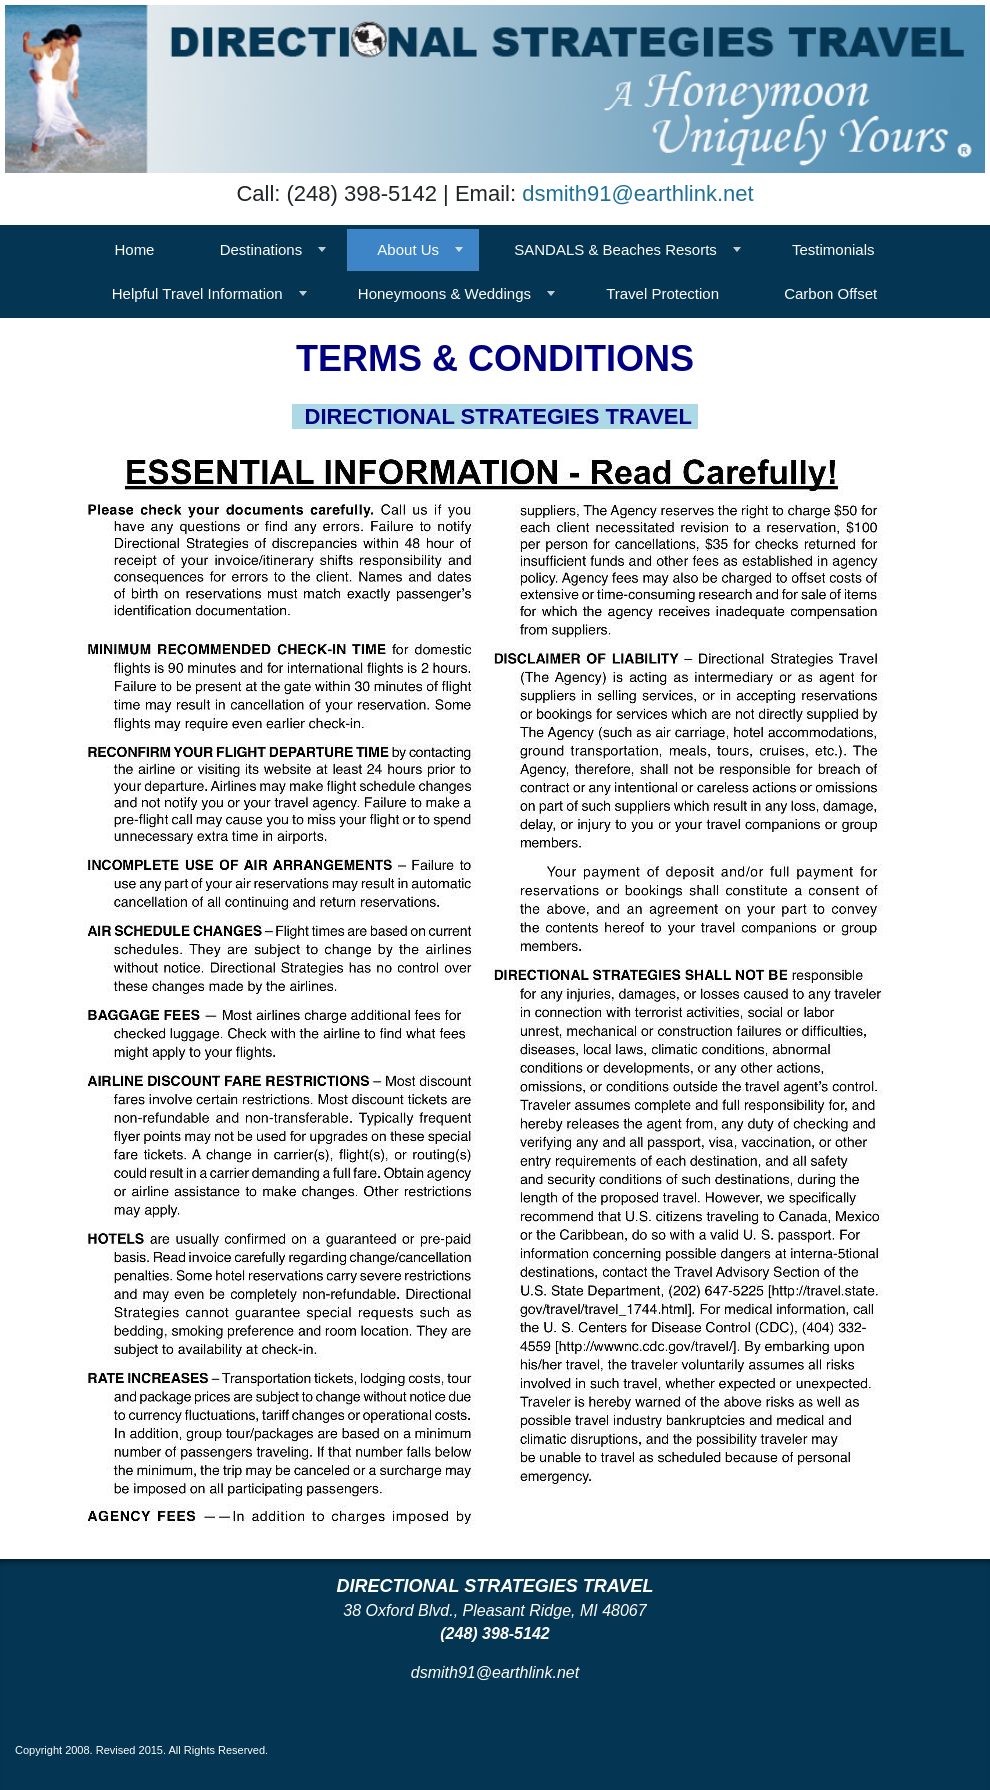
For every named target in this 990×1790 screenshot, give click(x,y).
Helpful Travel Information (197, 293)
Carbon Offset (830, 293)
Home (134, 249)
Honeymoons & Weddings (444, 293)
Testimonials (833, 249)
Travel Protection (662, 293)
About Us (408, 249)
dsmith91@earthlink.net (637, 193)
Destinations (261, 249)
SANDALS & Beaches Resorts (615, 249)
